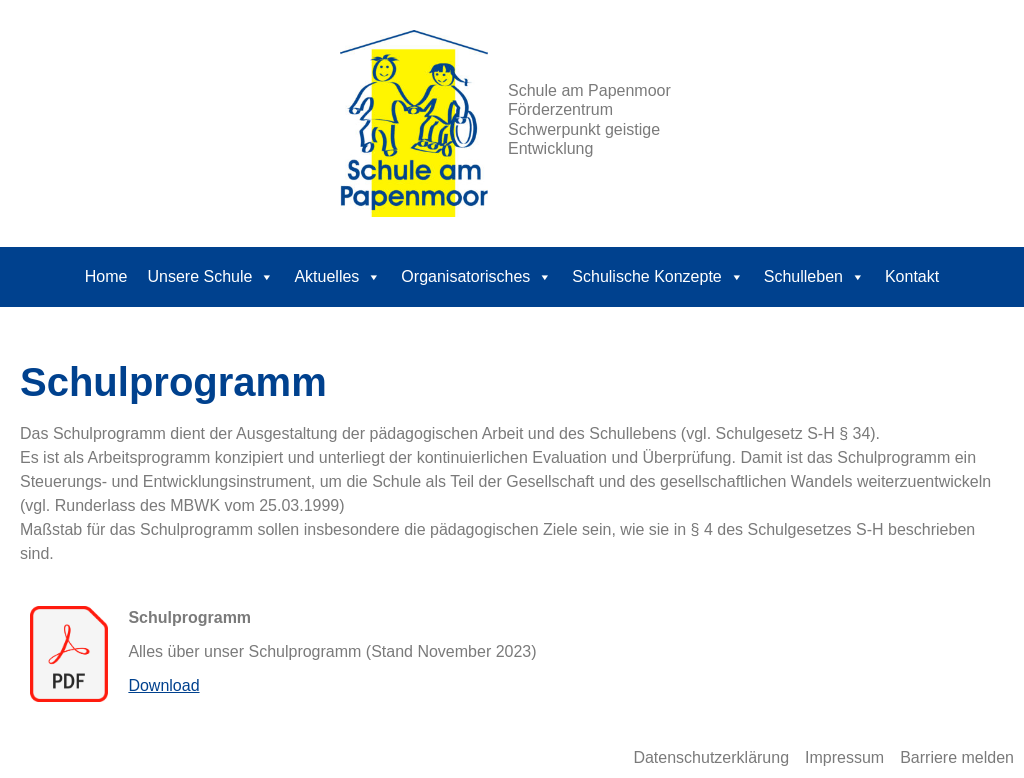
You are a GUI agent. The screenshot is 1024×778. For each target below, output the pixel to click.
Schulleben (814, 277)
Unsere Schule (210, 277)
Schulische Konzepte (657, 277)
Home (106, 276)
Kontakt (912, 276)
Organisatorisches (476, 277)
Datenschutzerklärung (711, 757)
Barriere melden (957, 757)
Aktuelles (337, 277)
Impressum (844, 757)
